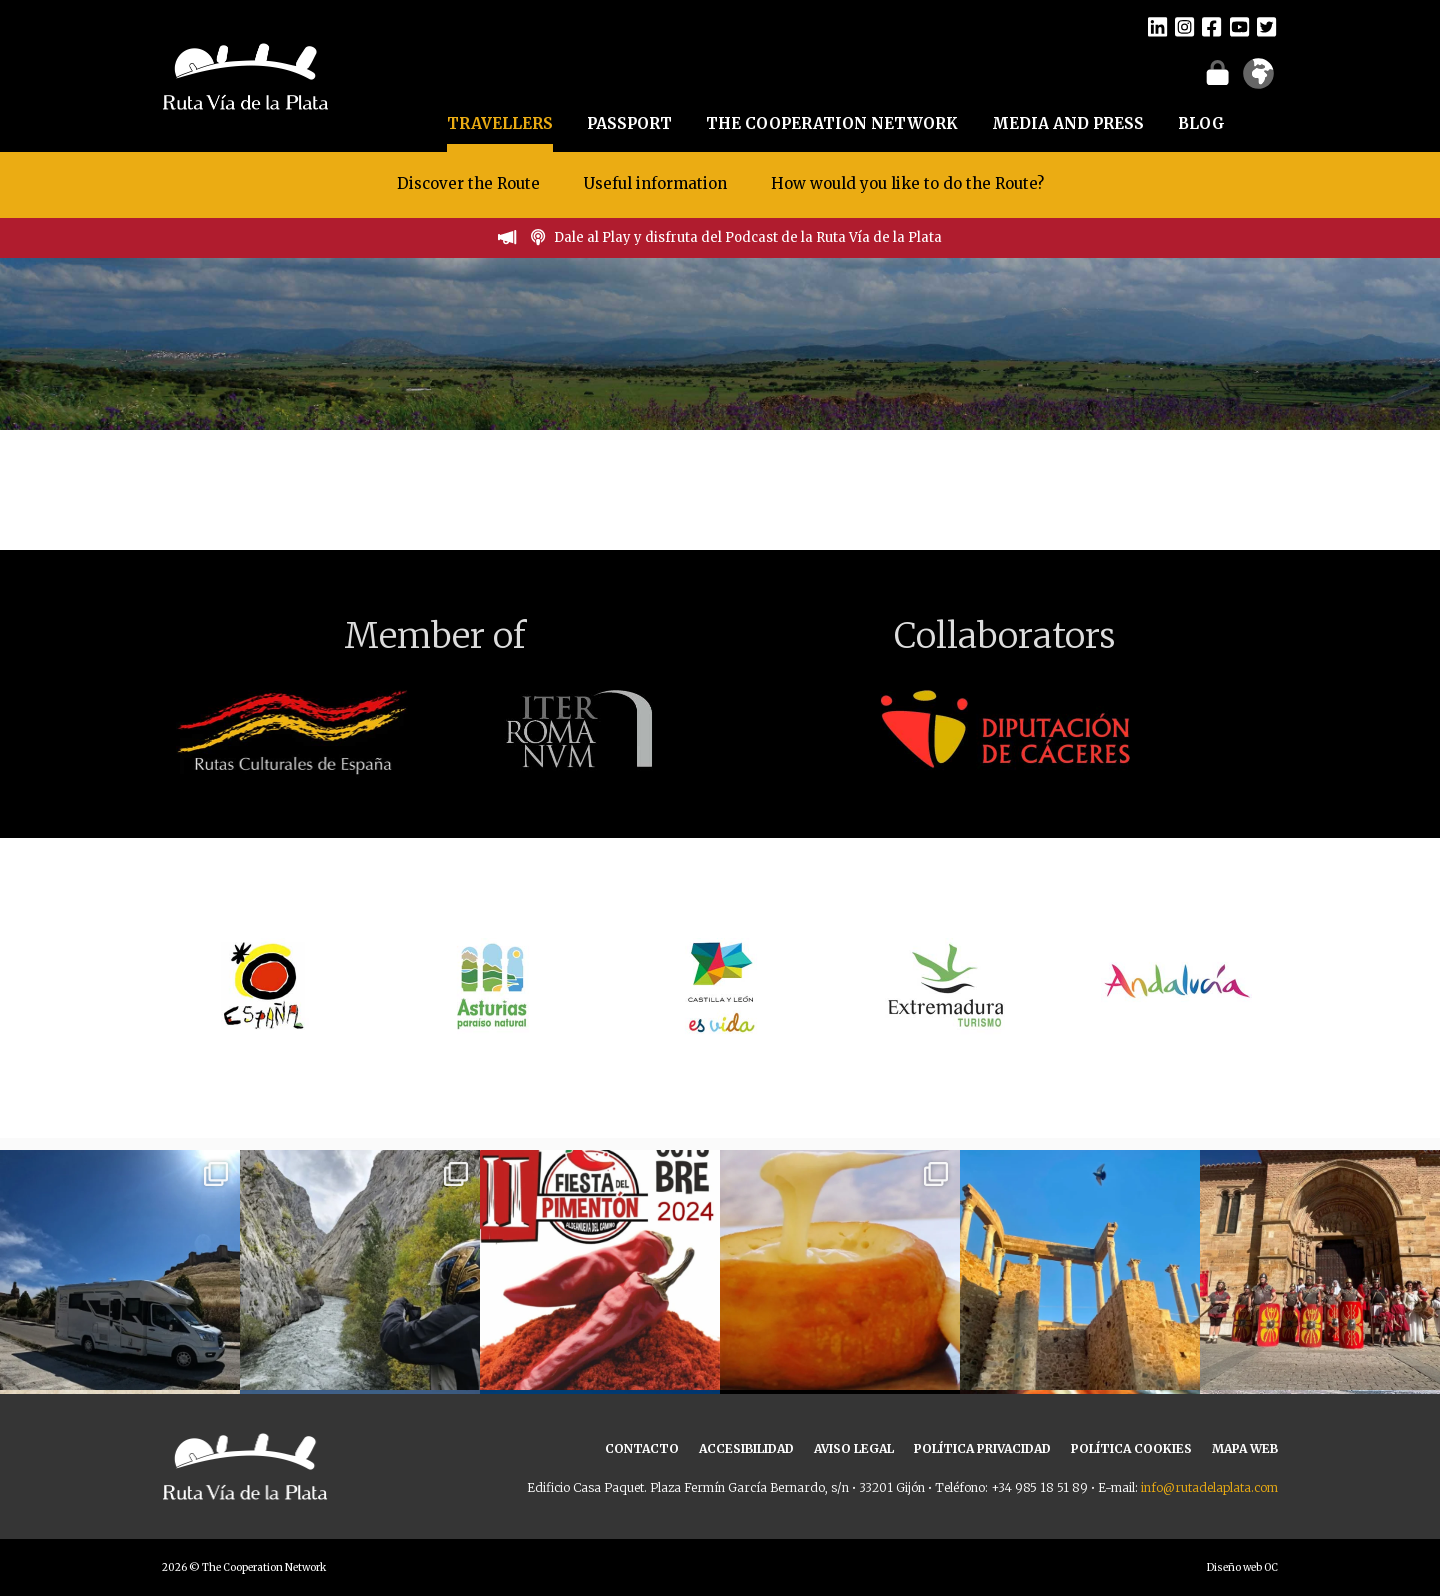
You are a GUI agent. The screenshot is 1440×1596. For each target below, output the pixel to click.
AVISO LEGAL (854, 1448)
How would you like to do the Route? (907, 183)
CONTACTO (642, 1448)
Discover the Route (468, 183)
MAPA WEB (1245, 1448)
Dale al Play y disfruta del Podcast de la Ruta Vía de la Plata (748, 237)
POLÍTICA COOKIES (1131, 1448)
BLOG (1201, 123)
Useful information (655, 183)
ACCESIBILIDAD (746, 1448)
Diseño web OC (1242, 1567)
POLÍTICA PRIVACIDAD (982, 1448)
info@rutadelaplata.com (1209, 1487)
